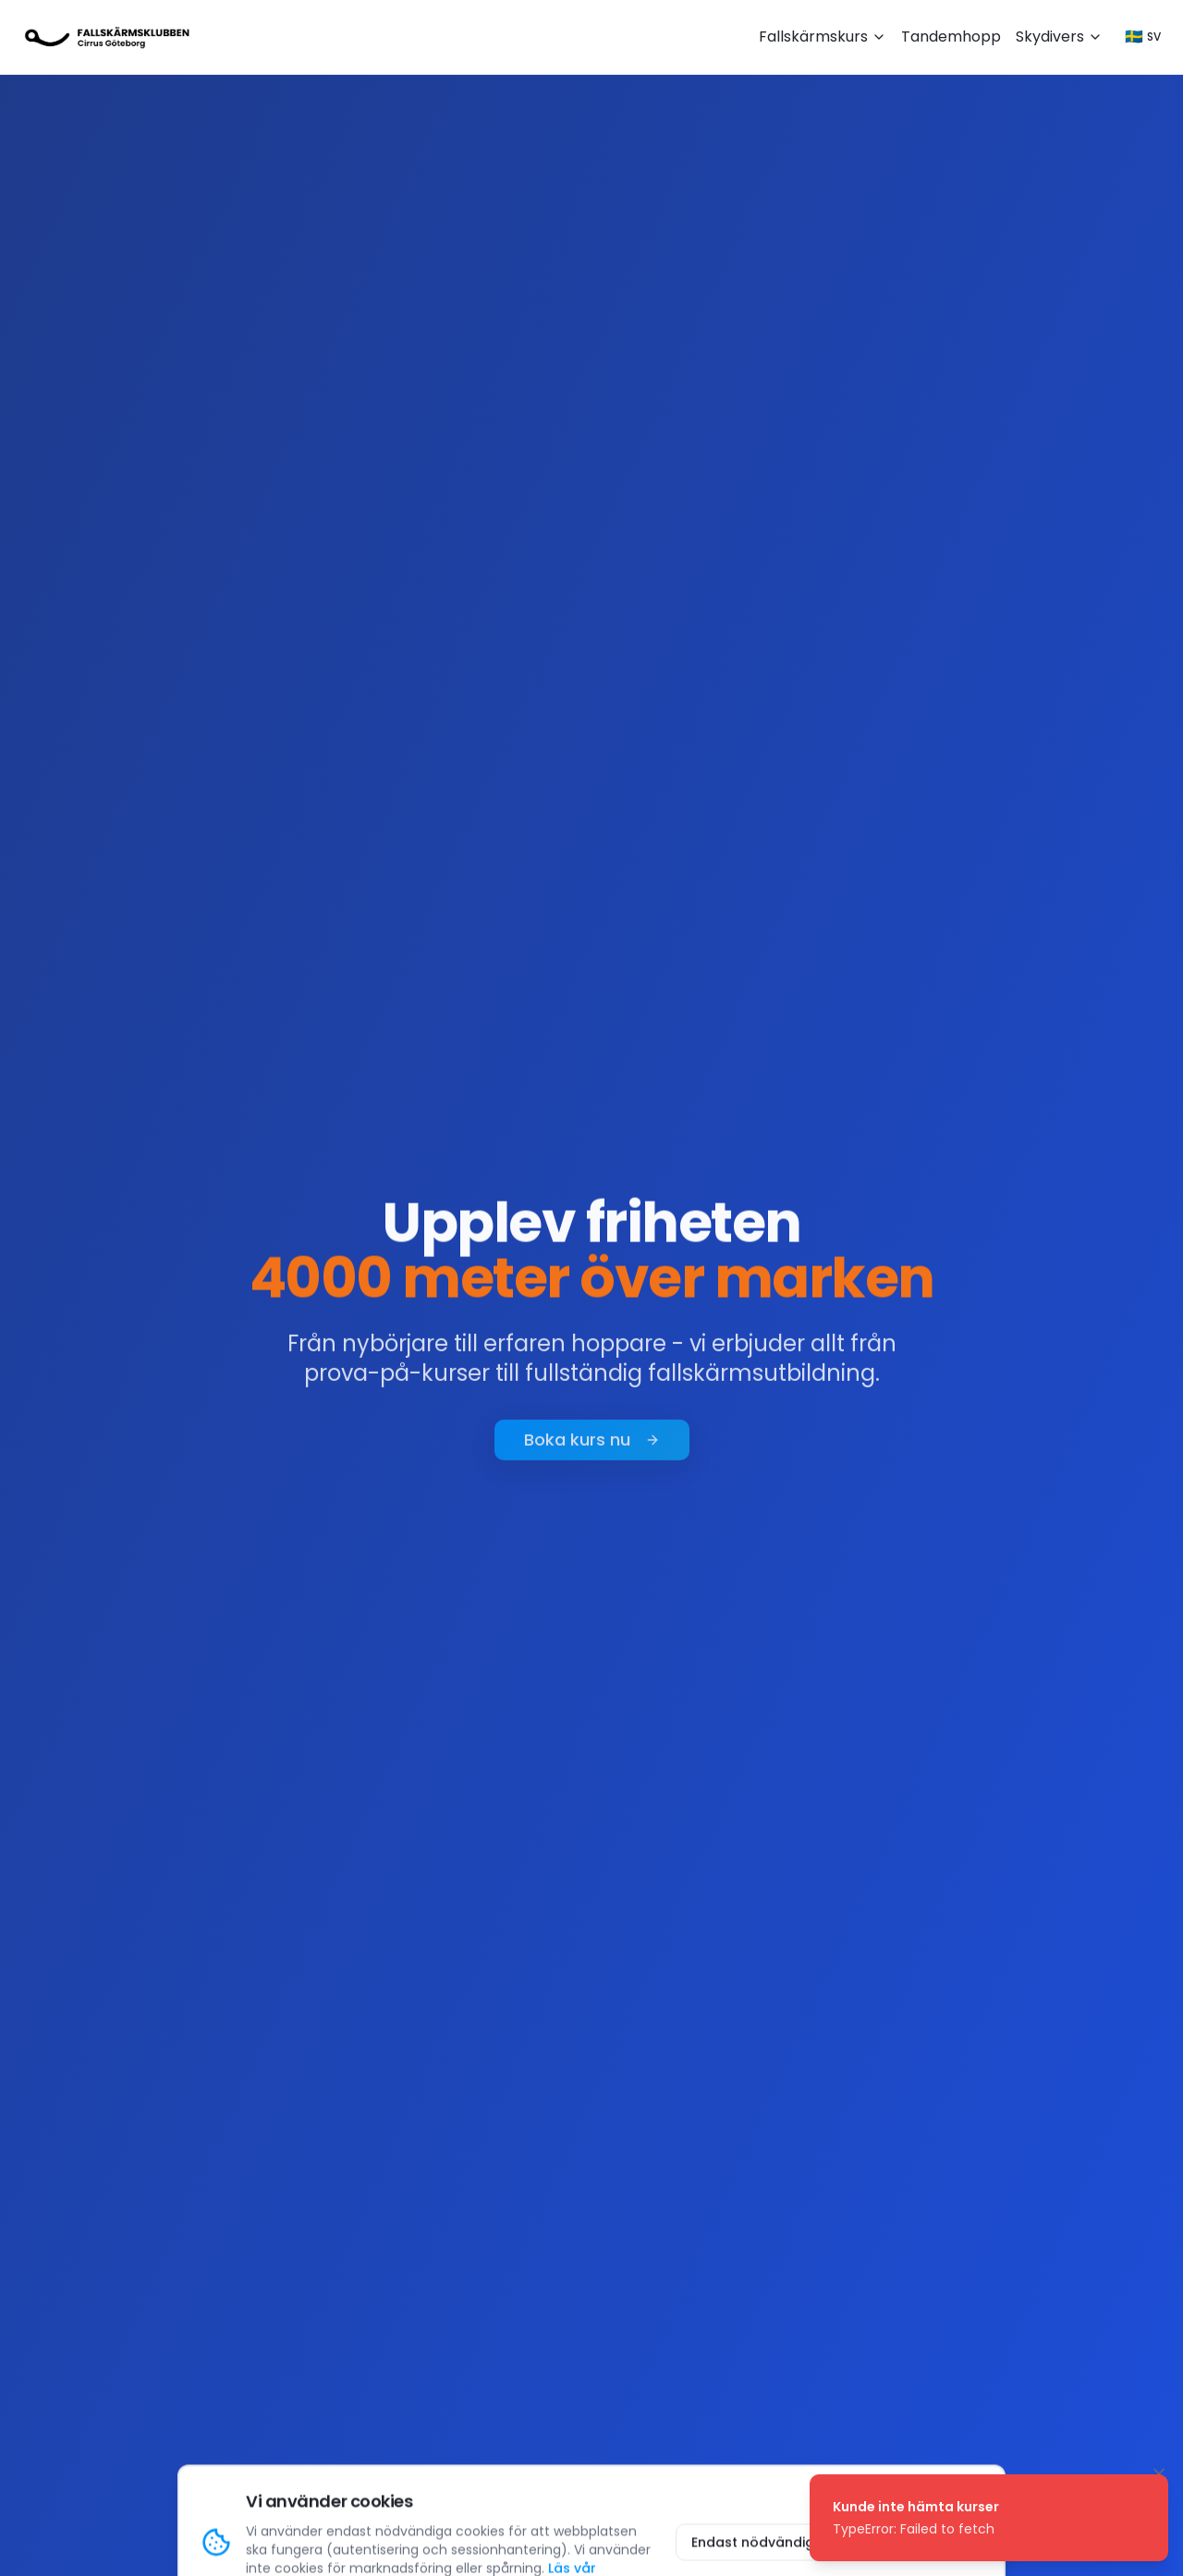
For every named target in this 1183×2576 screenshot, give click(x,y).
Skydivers (1059, 36)
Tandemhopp (951, 36)
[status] (989, 2517)
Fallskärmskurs (822, 36)
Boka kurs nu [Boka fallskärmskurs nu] (592, 1445)
